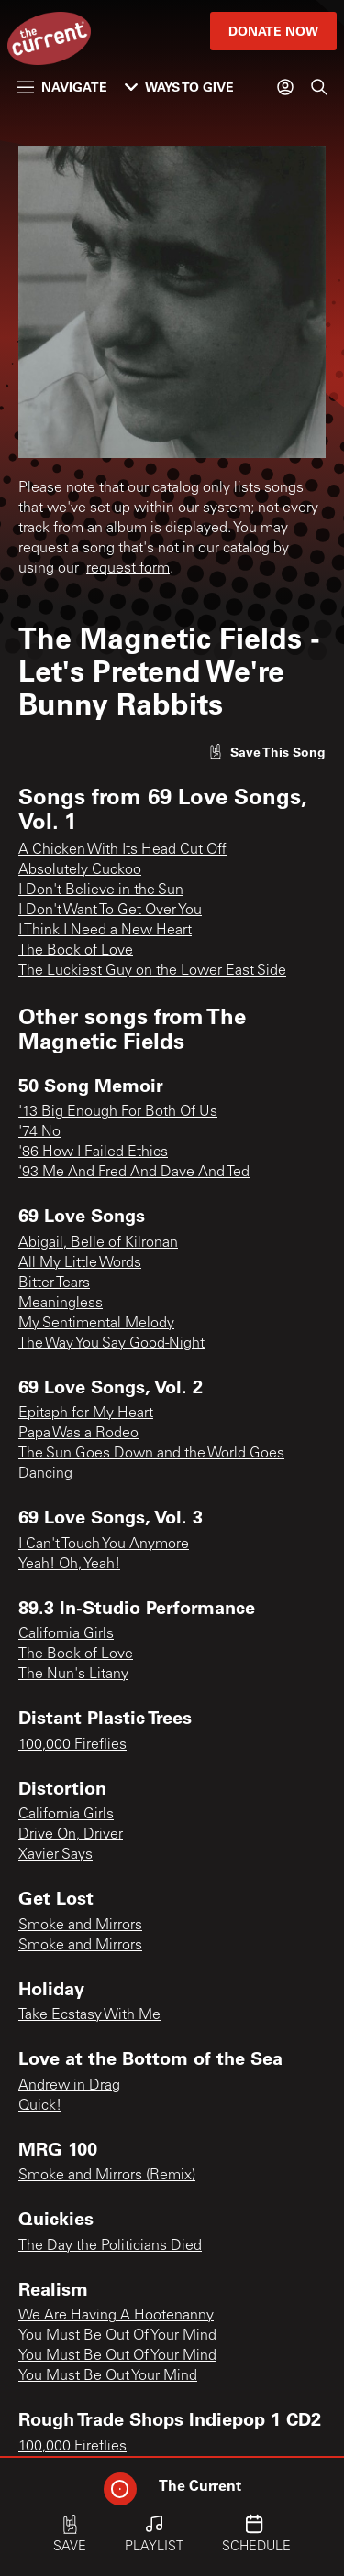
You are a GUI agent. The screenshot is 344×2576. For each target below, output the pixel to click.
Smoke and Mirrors (80, 1925)
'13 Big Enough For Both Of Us (117, 1112)
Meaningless (60, 1303)
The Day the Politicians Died (110, 2246)
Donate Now (273, 30)
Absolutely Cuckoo (79, 870)
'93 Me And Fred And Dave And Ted (134, 1172)
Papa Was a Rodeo (78, 1433)
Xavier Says (55, 1855)
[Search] (319, 87)
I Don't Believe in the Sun (100, 890)
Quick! (39, 2106)
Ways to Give (179, 86)
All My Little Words (79, 1263)
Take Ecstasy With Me (89, 2015)
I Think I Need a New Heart (105, 930)
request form (128, 569)
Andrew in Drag (69, 2086)
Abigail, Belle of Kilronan (98, 1243)
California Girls (66, 1634)
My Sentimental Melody (96, 1323)
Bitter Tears (54, 1283)
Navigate (62, 86)
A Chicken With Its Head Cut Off (122, 850)
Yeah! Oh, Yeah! (69, 1564)
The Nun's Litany (73, 1674)
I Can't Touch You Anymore (103, 1544)
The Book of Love (75, 951)
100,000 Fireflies (72, 1745)
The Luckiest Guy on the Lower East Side (152, 971)
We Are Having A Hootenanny (116, 2316)
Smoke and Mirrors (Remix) (106, 2175)
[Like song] (267, 751)
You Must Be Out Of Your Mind (117, 2336)
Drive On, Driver (70, 1835)
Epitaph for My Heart (85, 1413)
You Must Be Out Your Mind (107, 2376)
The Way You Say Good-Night (111, 1344)
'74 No (39, 1132)
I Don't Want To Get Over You (110, 910)
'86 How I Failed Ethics (93, 1152)
